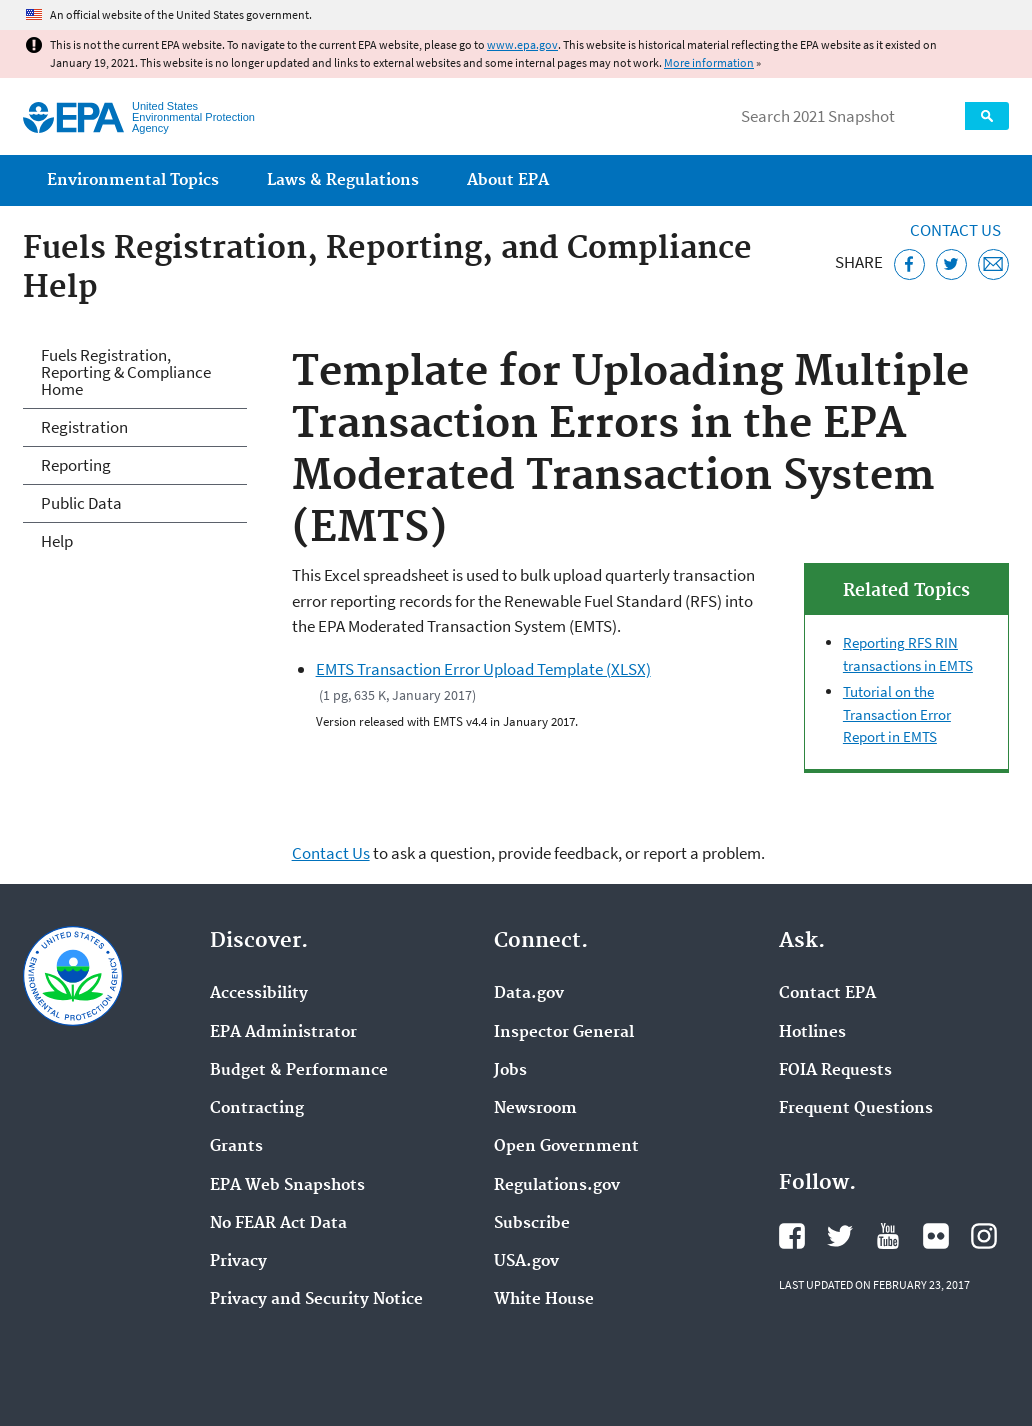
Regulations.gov (557, 1186)
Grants (236, 1147)
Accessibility (259, 994)
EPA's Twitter (840, 1236)
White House (544, 1300)
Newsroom (535, 1109)
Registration (84, 427)
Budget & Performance (299, 1071)
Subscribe (532, 1224)
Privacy (238, 1262)
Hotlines (812, 1033)
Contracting (257, 1109)
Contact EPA (827, 994)
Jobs (510, 1071)
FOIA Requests (835, 1071)
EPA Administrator (283, 1033)
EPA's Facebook (792, 1236)
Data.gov (529, 994)
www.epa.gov (522, 44)
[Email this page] (993, 264)
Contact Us (955, 230)
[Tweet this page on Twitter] (951, 264)
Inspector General (564, 1033)
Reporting (76, 465)
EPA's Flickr (936, 1236)
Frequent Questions (856, 1109)
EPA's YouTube (888, 1236)
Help (57, 541)
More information (709, 62)
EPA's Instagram (984, 1236)
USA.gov (526, 1262)
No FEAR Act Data (278, 1224)
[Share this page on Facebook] (909, 264)
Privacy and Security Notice (316, 1300)
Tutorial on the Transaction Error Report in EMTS (897, 714)
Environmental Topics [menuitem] (133, 180)
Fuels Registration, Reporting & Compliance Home (126, 372)
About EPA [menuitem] (508, 180)
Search (987, 116)
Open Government (566, 1147)
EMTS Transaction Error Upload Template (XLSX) (483, 669)
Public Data (81, 503)
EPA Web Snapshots (287, 1186)
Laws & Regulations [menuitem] (343, 180)
